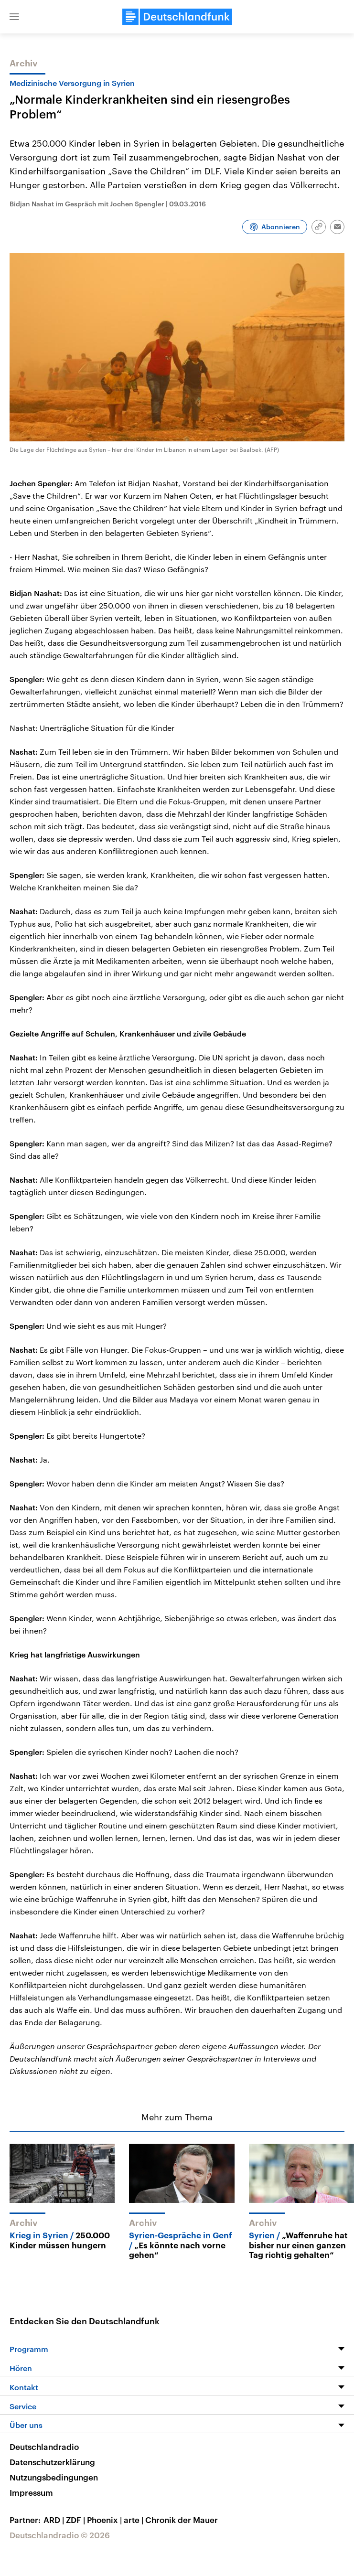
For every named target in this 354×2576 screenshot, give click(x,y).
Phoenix (105, 2519)
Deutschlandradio (44, 2446)
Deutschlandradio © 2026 (60, 2535)
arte (134, 2519)
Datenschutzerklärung (52, 2462)
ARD (54, 2519)
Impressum (31, 2492)
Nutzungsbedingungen (54, 2477)
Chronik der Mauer (181, 2519)
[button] (14, 16)
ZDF (76, 2519)
